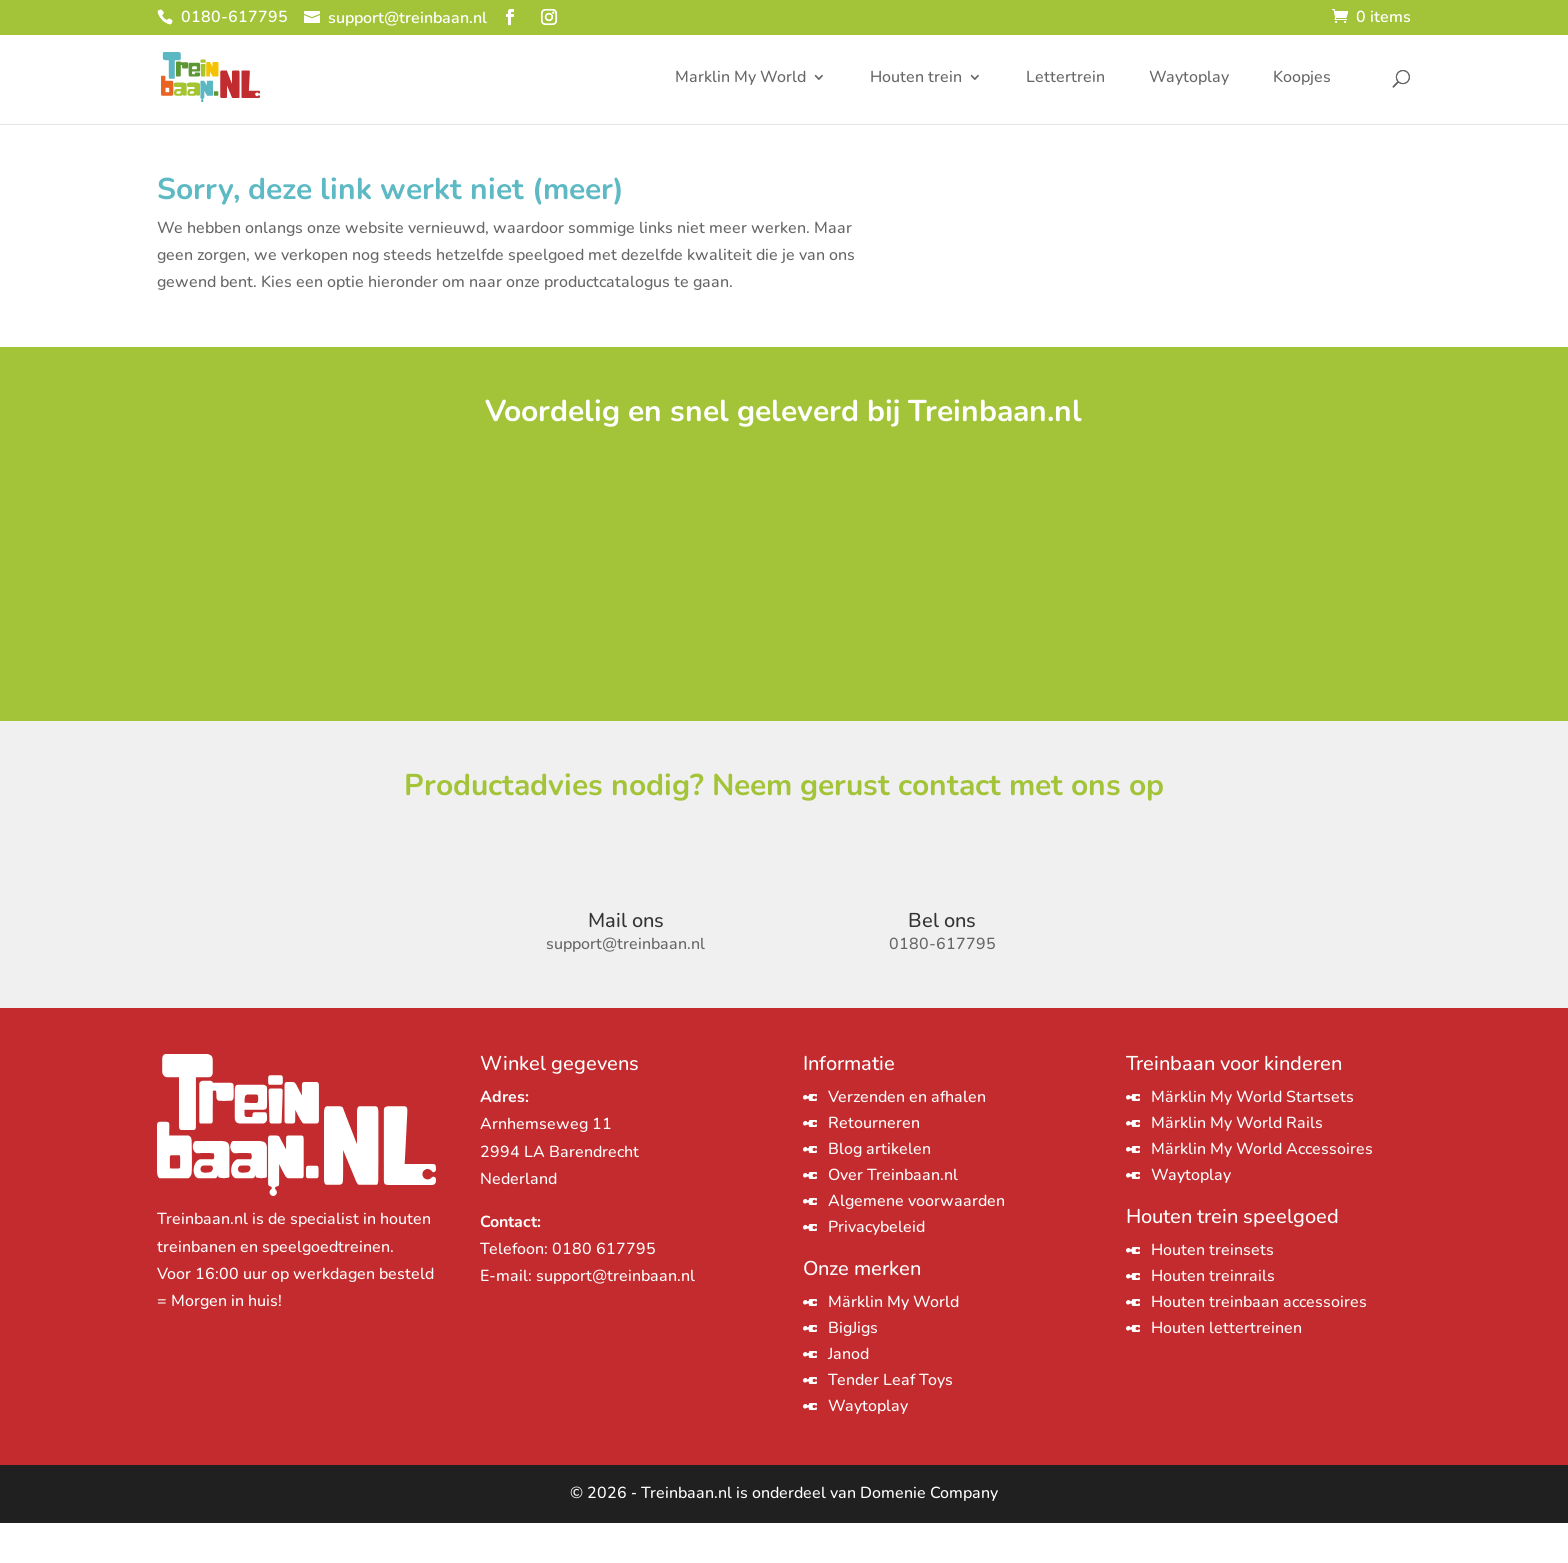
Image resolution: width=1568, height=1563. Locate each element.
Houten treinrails (1213, 1317)
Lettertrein (1065, 79)
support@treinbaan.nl (615, 1317)
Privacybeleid (876, 1268)
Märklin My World (893, 1343)
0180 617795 (604, 1290)
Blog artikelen (879, 1190)
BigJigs (853, 1369)
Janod (848, 1395)
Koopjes (1302, 79)
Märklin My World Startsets (1252, 1138)
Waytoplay (1189, 79)
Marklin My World (740, 79)
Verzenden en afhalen (907, 1138)
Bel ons (942, 961)
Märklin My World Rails (1237, 1164)
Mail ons (626, 961)
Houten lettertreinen (1226, 1369)
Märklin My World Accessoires (1262, 1190)
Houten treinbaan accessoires (1259, 1343)
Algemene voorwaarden (916, 1242)
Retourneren (874, 1164)
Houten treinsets (1212, 1291)
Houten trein (916, 79)
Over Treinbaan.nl (893, 1216)
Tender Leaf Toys (890, 1421)
